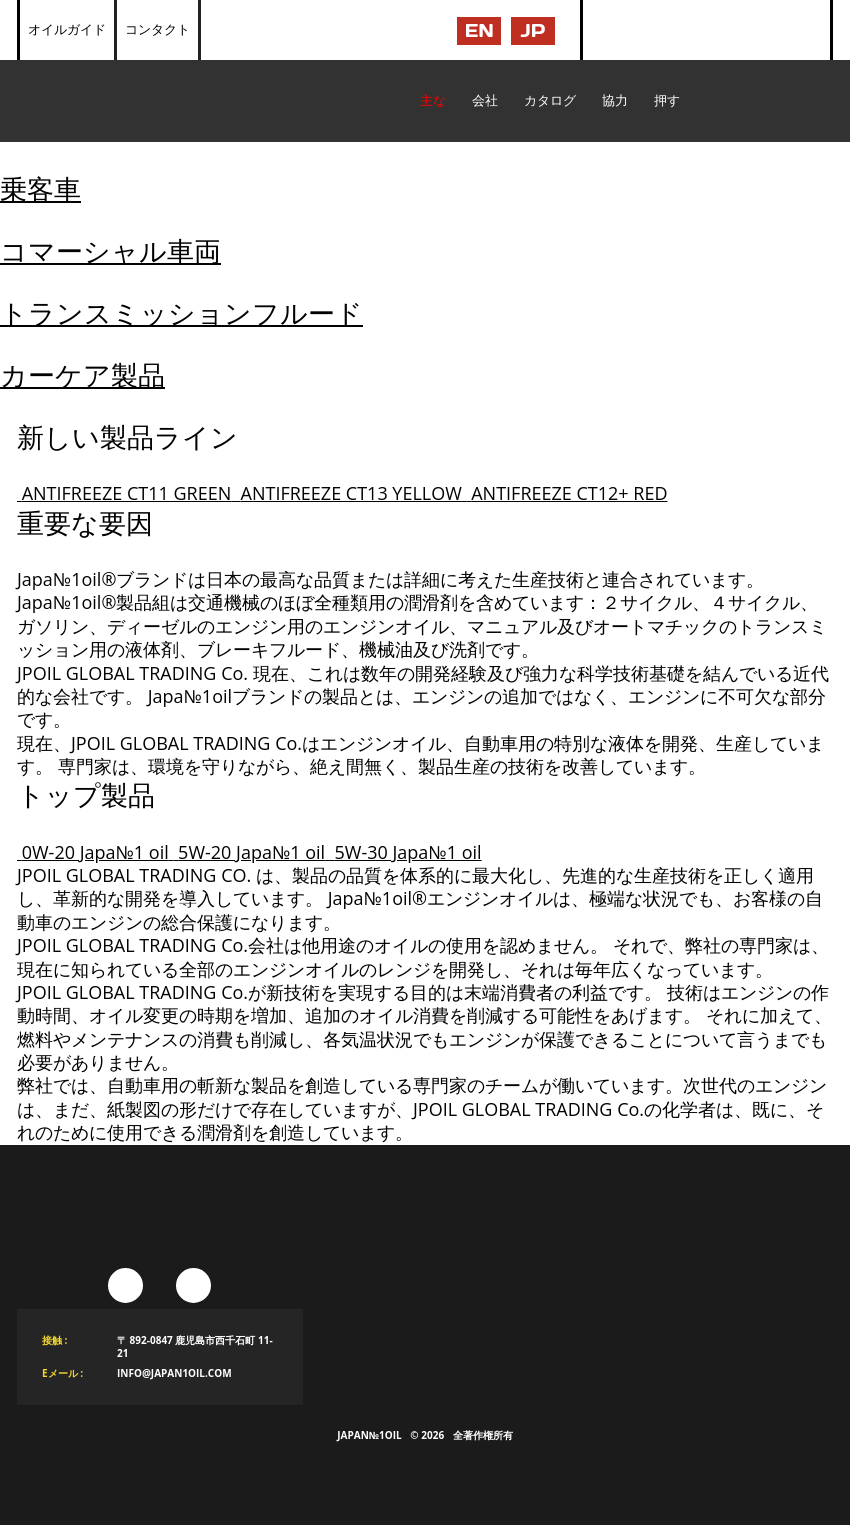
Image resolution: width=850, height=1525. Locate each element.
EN (479, 30)
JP (533, 30)
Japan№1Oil (369, 1435)
